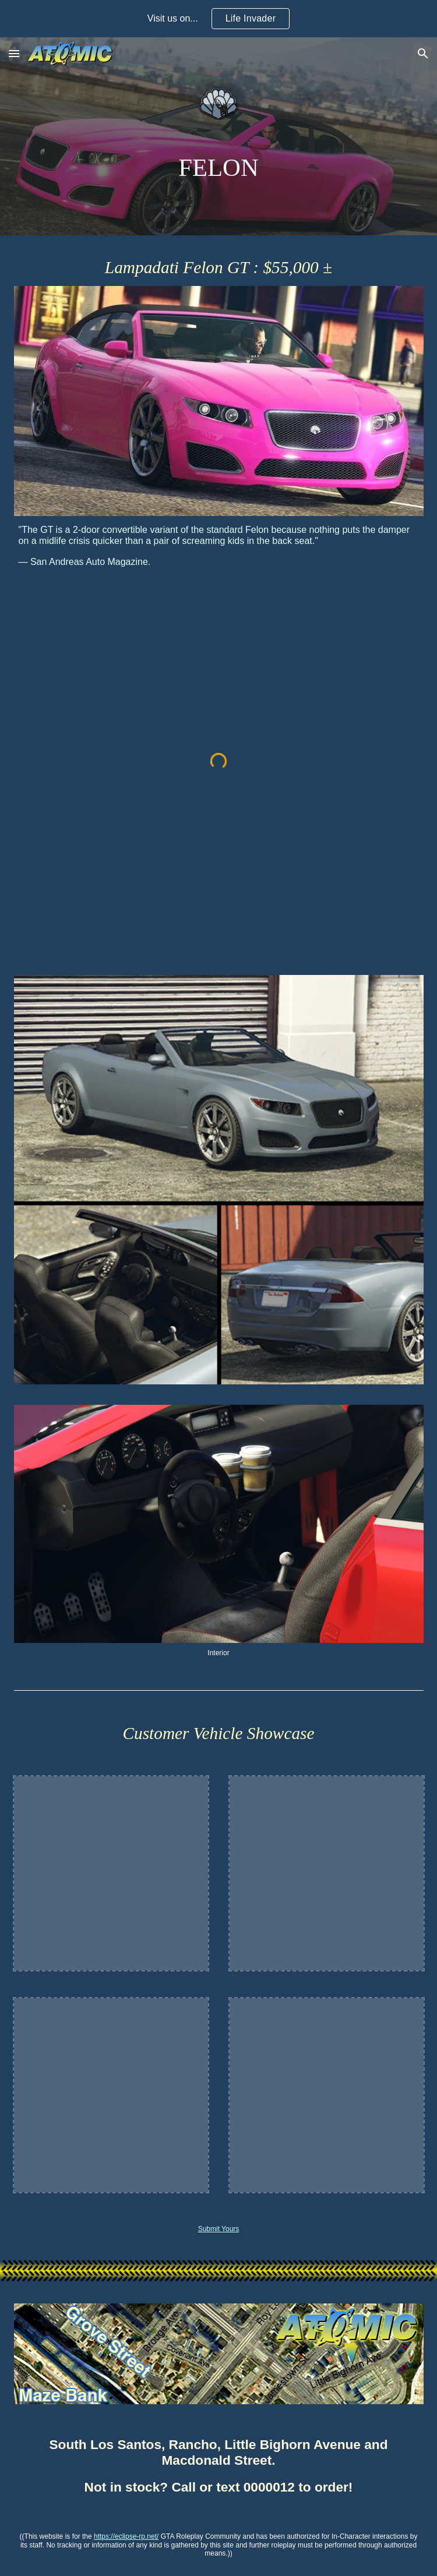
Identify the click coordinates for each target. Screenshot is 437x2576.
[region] (218, 18)
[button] (14, 53)
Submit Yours (218, 2229)
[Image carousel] (219, 1531)
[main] (219, 167)
